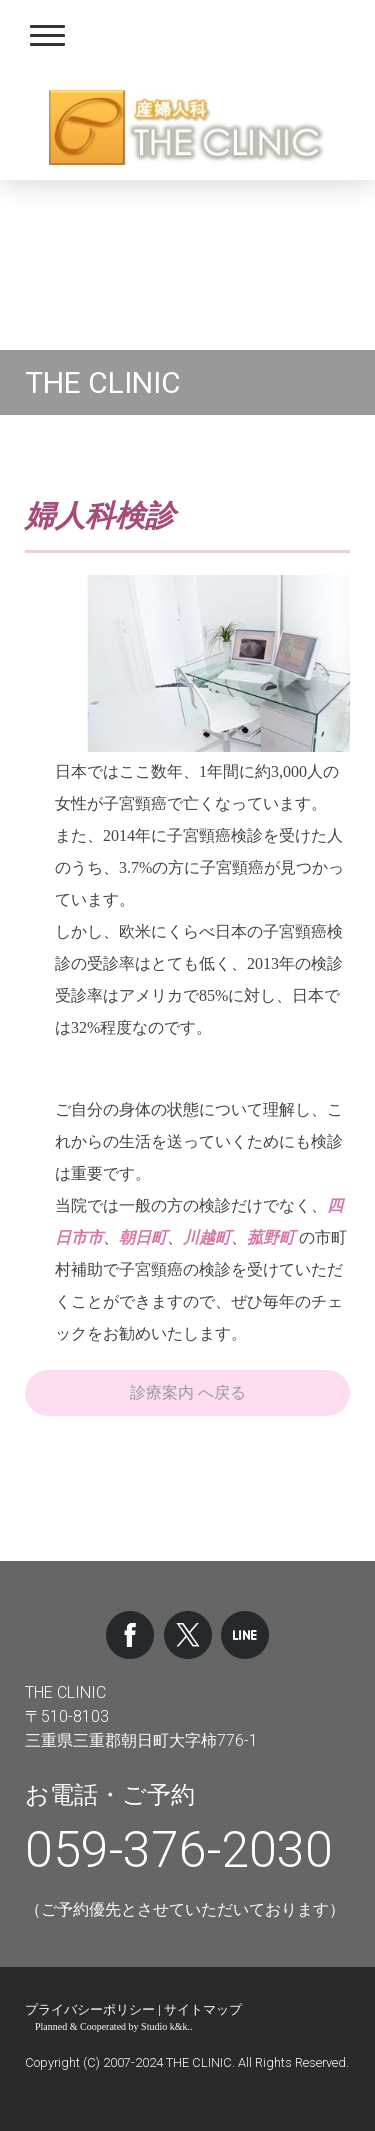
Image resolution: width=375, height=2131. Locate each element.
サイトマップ (203, 2009)
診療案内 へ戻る (188, 1392)
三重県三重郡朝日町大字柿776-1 (141, 1740)
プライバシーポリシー (90, 2009)
